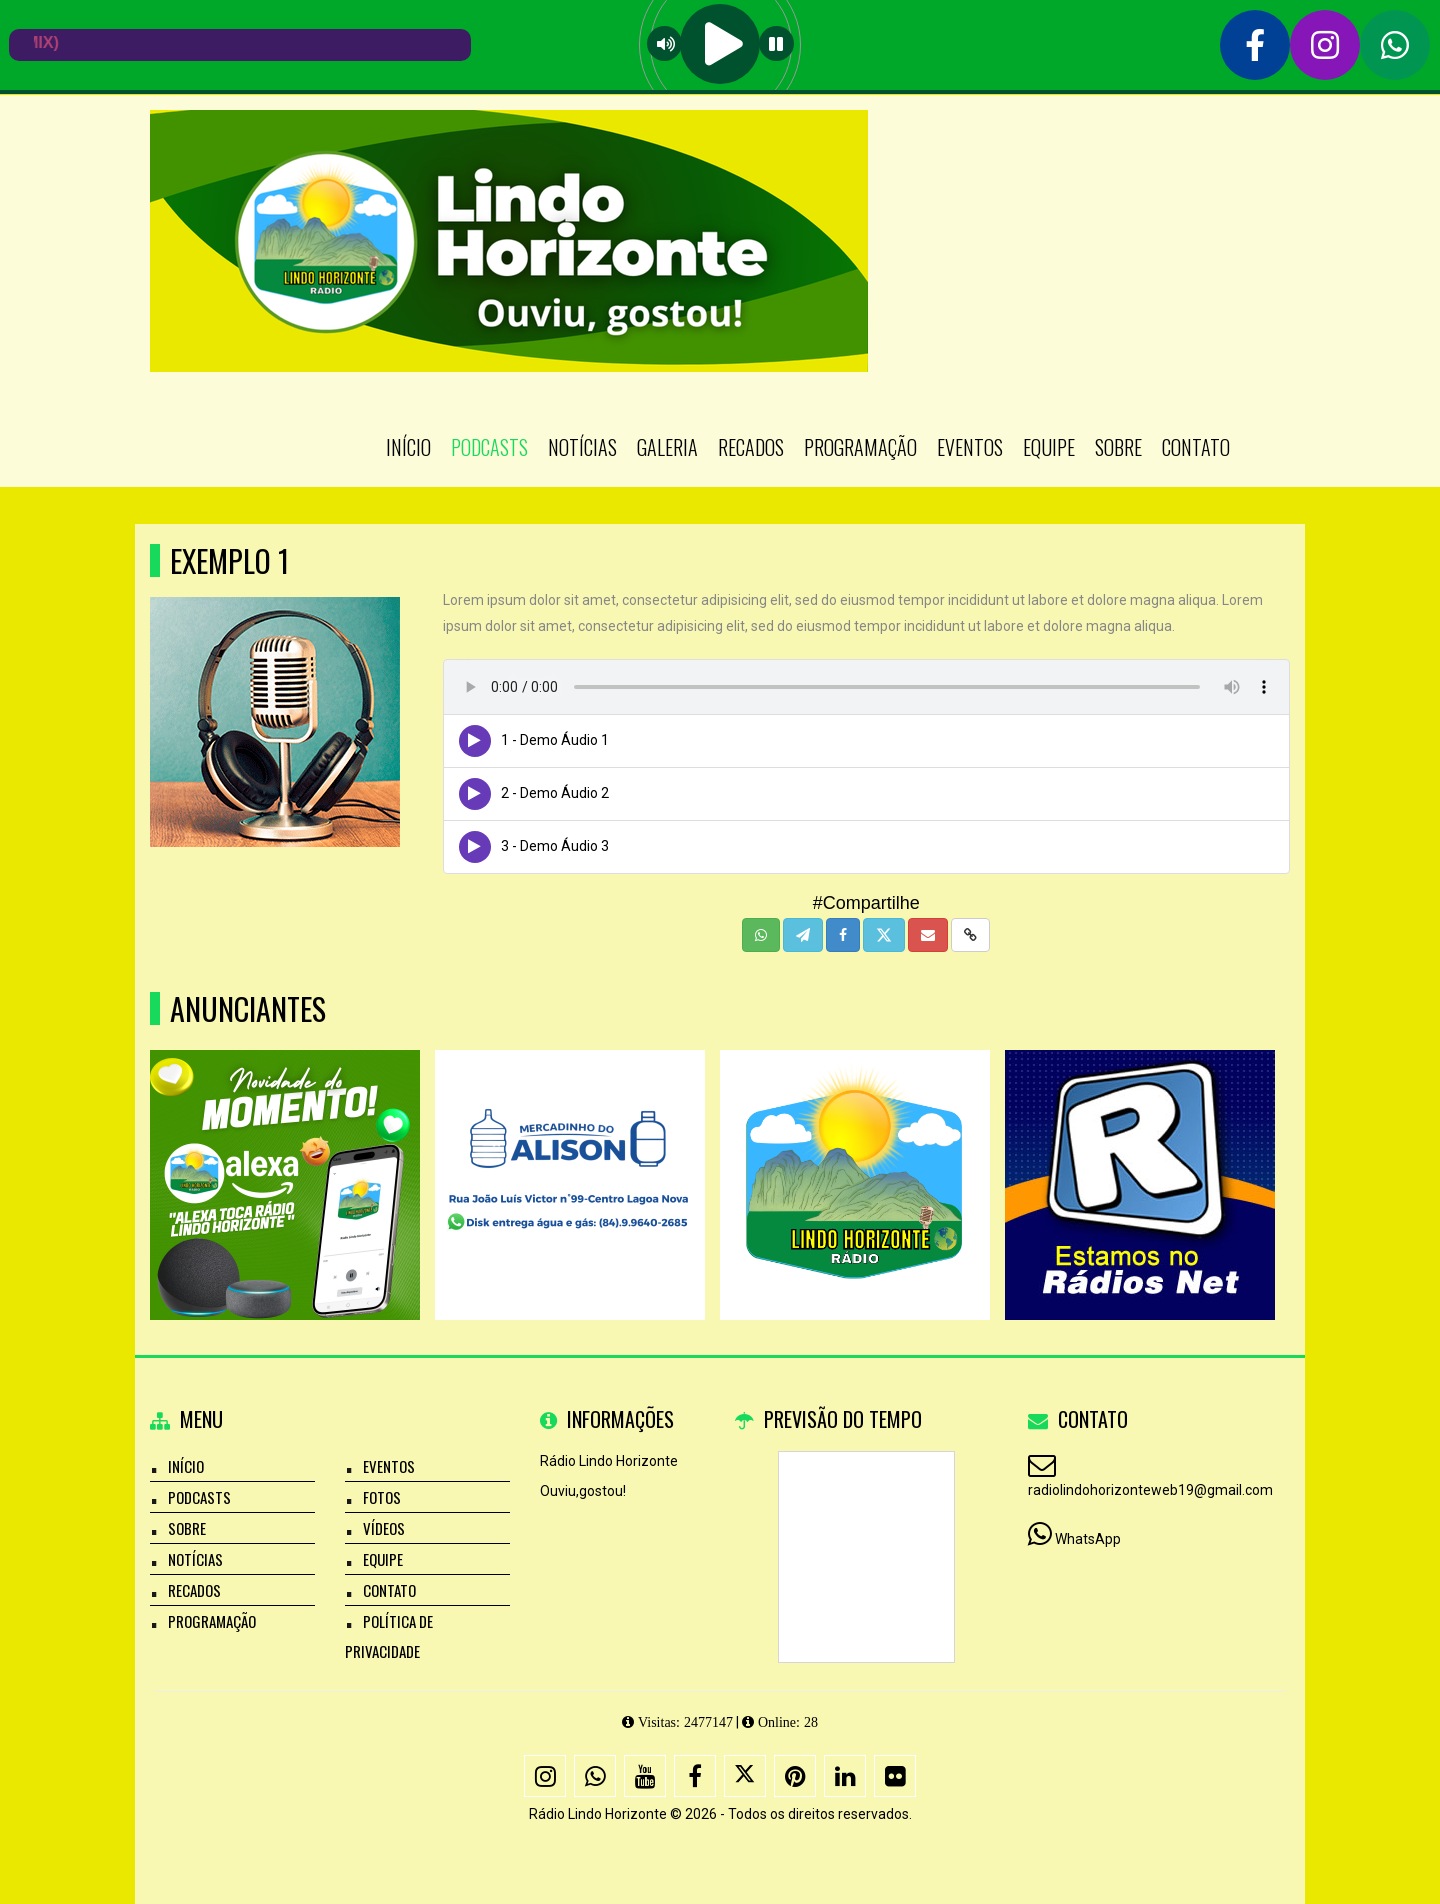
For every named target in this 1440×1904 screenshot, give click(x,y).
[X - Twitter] (745, 1776)
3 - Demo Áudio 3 (555, 846)
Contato (1196, 447)
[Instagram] (545, 1776)
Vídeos (384, 1528)
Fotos (382, 1497)
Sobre (1118, 447)
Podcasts (489, 447)
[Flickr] (895, 1776)
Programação (860, 447)
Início (408, 447)
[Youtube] (645, 1776)
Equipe (1049, 447)
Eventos (970, 447)
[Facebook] (695, 1776)
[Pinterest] (795, 1776)
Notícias (582, 447)
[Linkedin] (845, 1776)
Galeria (667, 447)
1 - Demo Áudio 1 (555, 740)
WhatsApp (1088, 1539)
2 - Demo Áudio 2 (555, 793)
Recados (751, 447)
